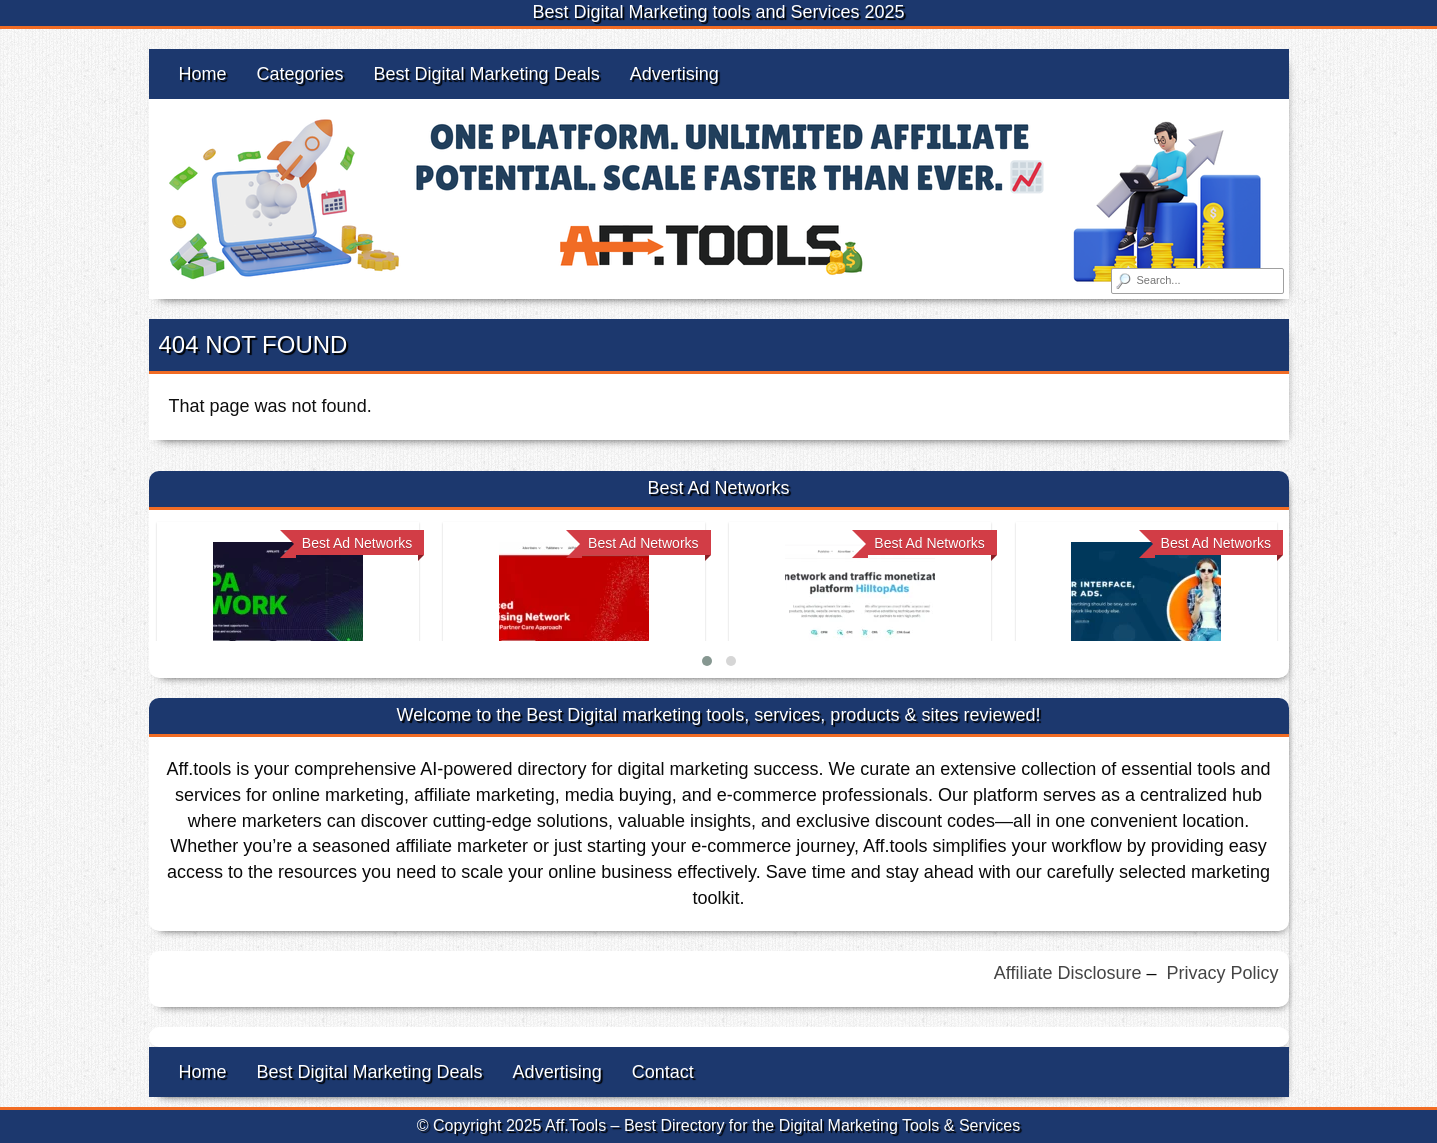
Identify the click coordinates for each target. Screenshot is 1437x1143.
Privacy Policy (1222, 973)
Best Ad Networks (357, 543)
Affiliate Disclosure (1068, 973)
